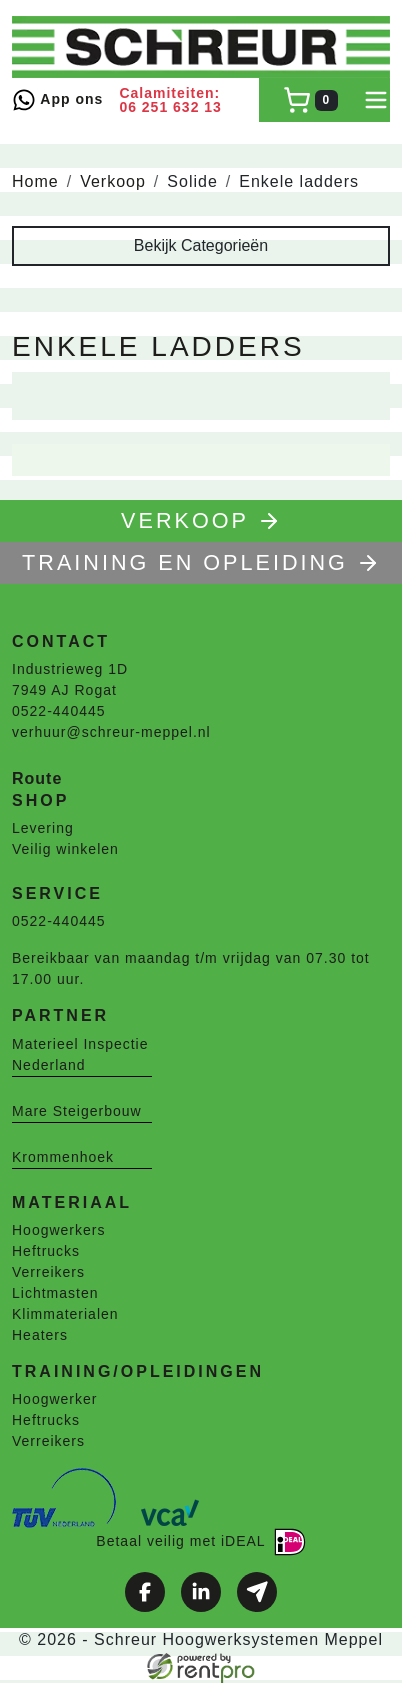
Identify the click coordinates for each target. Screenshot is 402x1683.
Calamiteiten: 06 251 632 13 (170, 100)
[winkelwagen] (310, 100)
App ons (57, 100)
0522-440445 (59, 711)
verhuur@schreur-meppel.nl (111, 732)
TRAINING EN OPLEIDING (201, 562)
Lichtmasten (55, 1293)
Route (37, 778)
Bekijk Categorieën (201, 245)
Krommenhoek (63, 1157)
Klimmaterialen (65, 1314)
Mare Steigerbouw (77, 1111)
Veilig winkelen (65, 849)
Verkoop (113, 181)
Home (35, 181)
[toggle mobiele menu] (376, 100)
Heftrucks (46, 1251)
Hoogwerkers (58, 1230)
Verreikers (48, 1272)
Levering (43, 828)
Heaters (40, 1335)
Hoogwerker (54, 1399)
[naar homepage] (201, 47)
